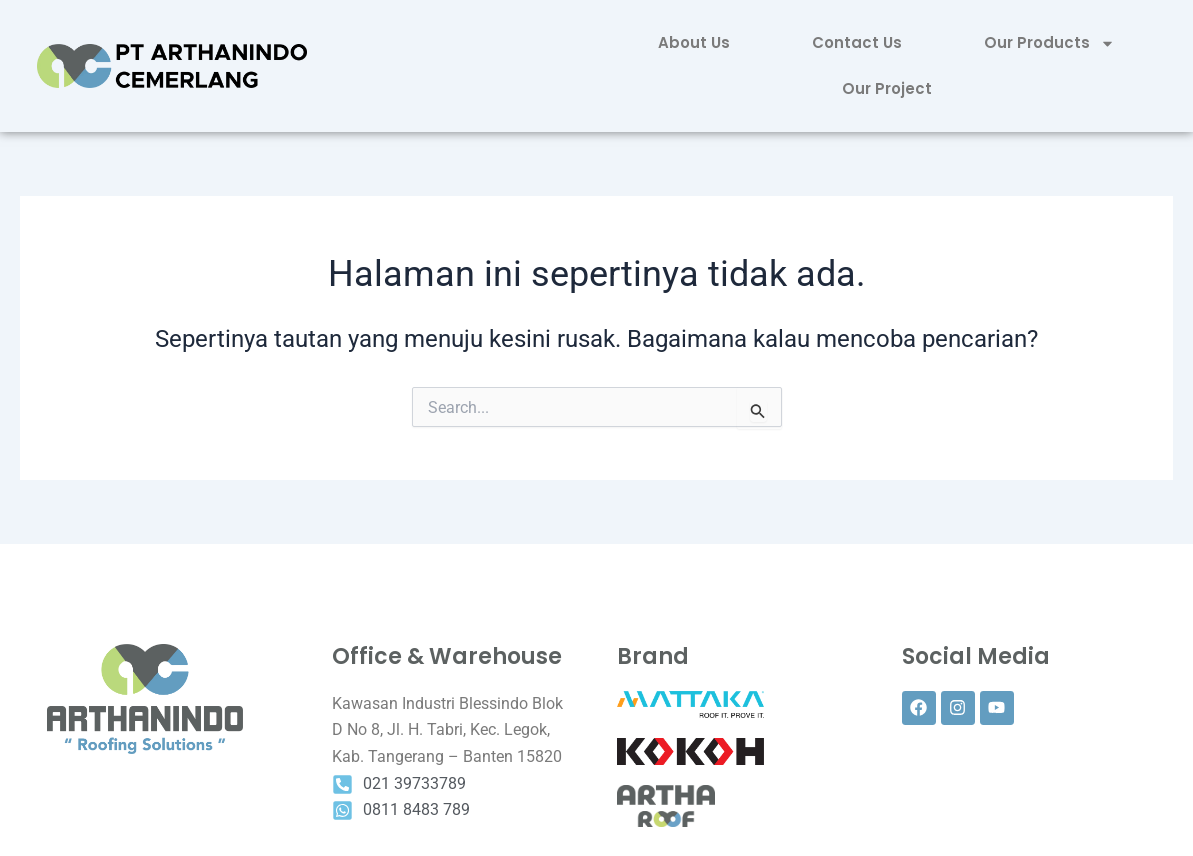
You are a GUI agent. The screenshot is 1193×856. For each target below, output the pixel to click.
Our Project (887, 88)
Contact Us (857, 42)
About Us (694, 42)
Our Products (1049, 43)
